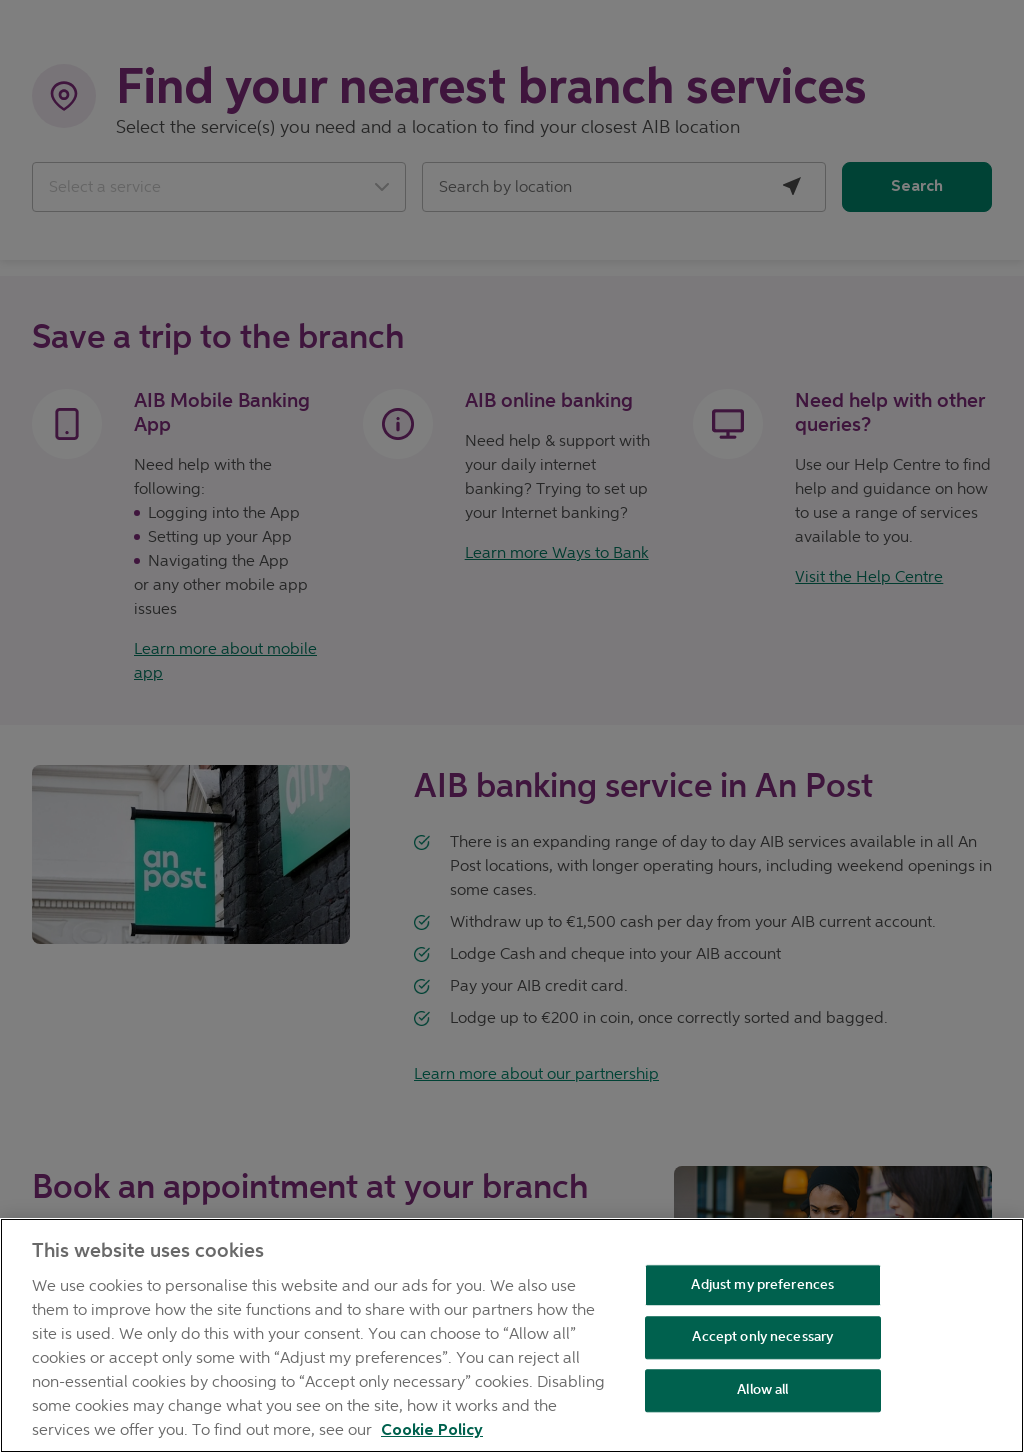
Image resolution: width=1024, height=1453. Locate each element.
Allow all (762, 1389)
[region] (512, 1335)
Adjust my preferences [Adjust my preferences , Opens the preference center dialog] (762, 1284)
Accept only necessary (762, 1337)
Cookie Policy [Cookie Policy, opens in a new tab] (432, 1431)
